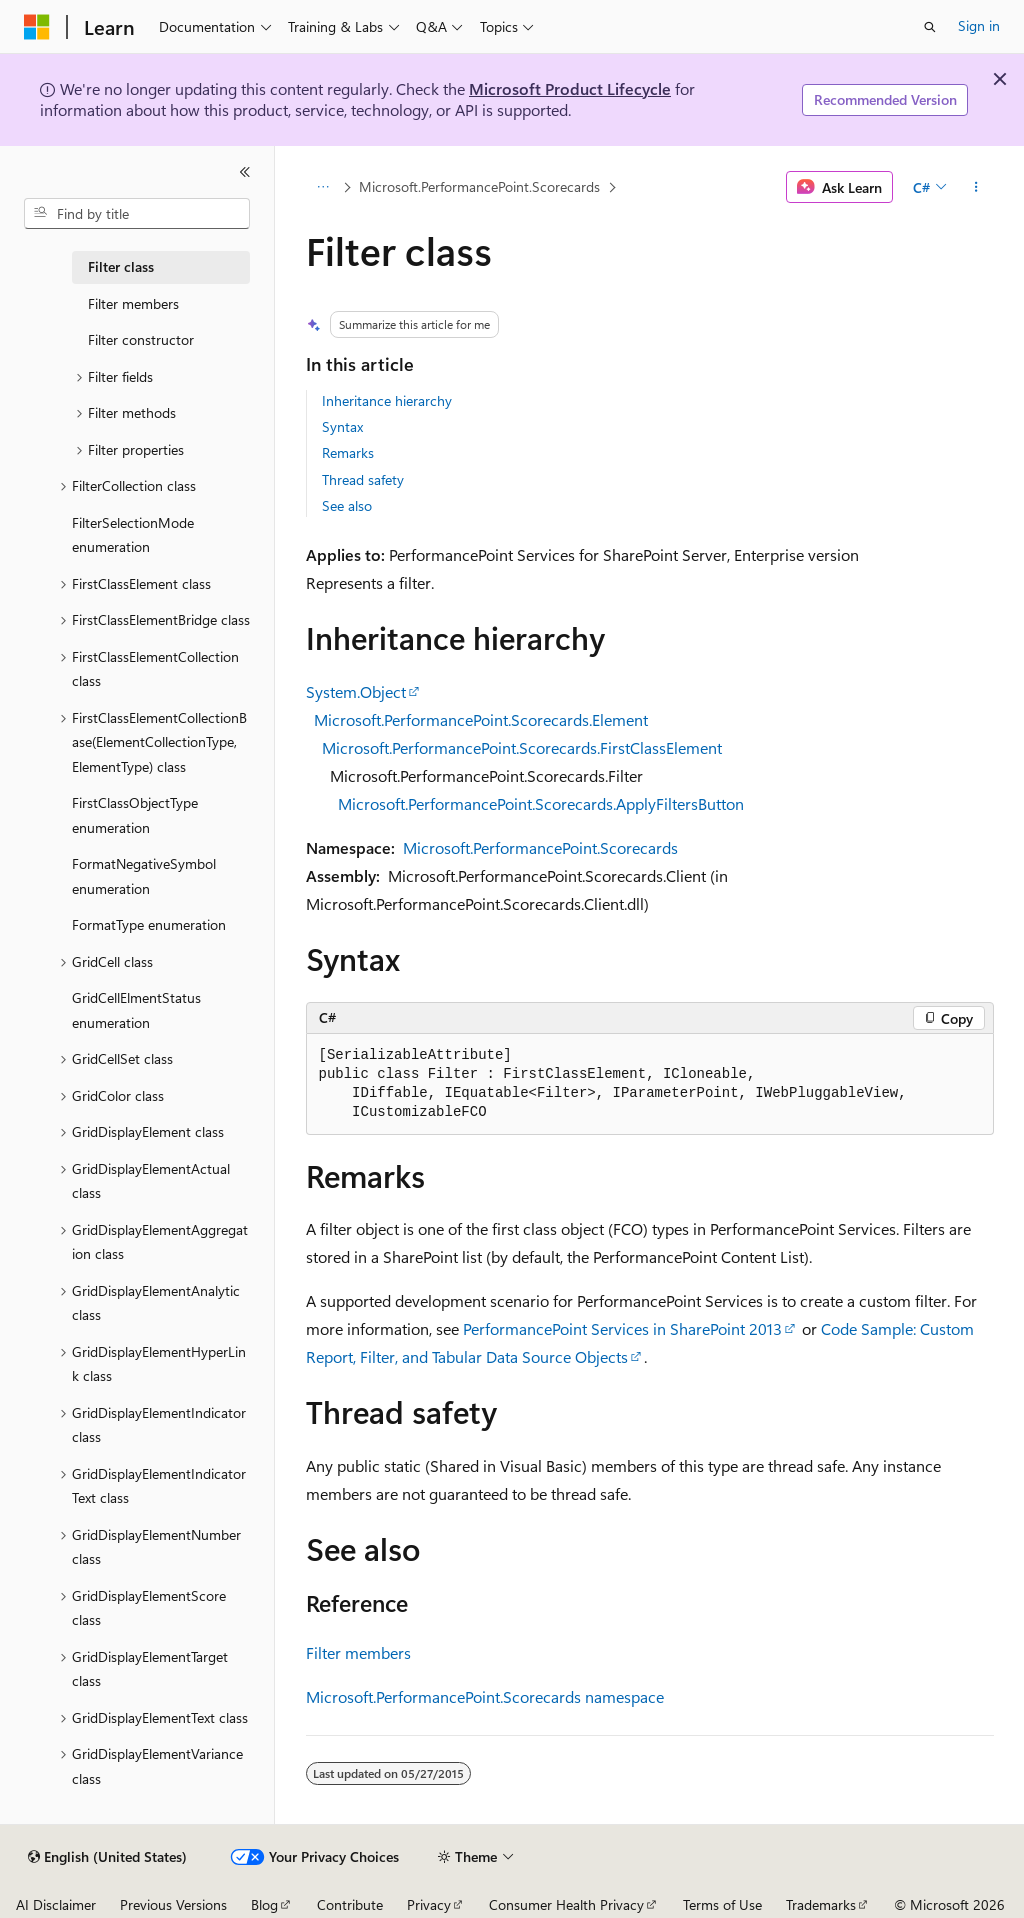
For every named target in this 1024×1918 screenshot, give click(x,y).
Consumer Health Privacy (566, 1904)
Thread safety (363, 479)
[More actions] (975, 187)
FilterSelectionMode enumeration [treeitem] (133, 535)
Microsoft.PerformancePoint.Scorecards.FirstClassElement (522, 747)
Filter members (358, 1652)
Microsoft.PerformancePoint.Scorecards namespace (485, 1696)
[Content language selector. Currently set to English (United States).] (107, 1857)
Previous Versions (173, 1904)
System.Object (356, 691)
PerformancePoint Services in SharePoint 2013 (622, 1328)
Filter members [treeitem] (133, 303)
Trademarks (821, 1904)
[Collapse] (245, 172)
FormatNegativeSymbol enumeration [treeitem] (144, 876)
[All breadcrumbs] (323, 187)
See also (347, 505)
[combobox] (137, 214)
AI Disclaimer (56, 1904)
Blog (264, 1904)
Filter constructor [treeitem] (141, 339)
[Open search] (930, 27)
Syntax (342, 426)
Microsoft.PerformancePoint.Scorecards (479, 186)
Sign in (979, 25)
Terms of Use (722, 1904)
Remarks (348, 452)
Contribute (350, 1904)
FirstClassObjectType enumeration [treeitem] (135, 815)
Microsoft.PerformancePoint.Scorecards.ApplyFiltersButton (541, 803)
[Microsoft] (37, 27)
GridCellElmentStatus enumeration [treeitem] (136, 1010)
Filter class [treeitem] (121, 266)
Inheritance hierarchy (387, 400)
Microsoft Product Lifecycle (570, 88)
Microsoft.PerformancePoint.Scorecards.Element (481, 719)
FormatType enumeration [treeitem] (149, 924)
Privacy (429, 1904)
